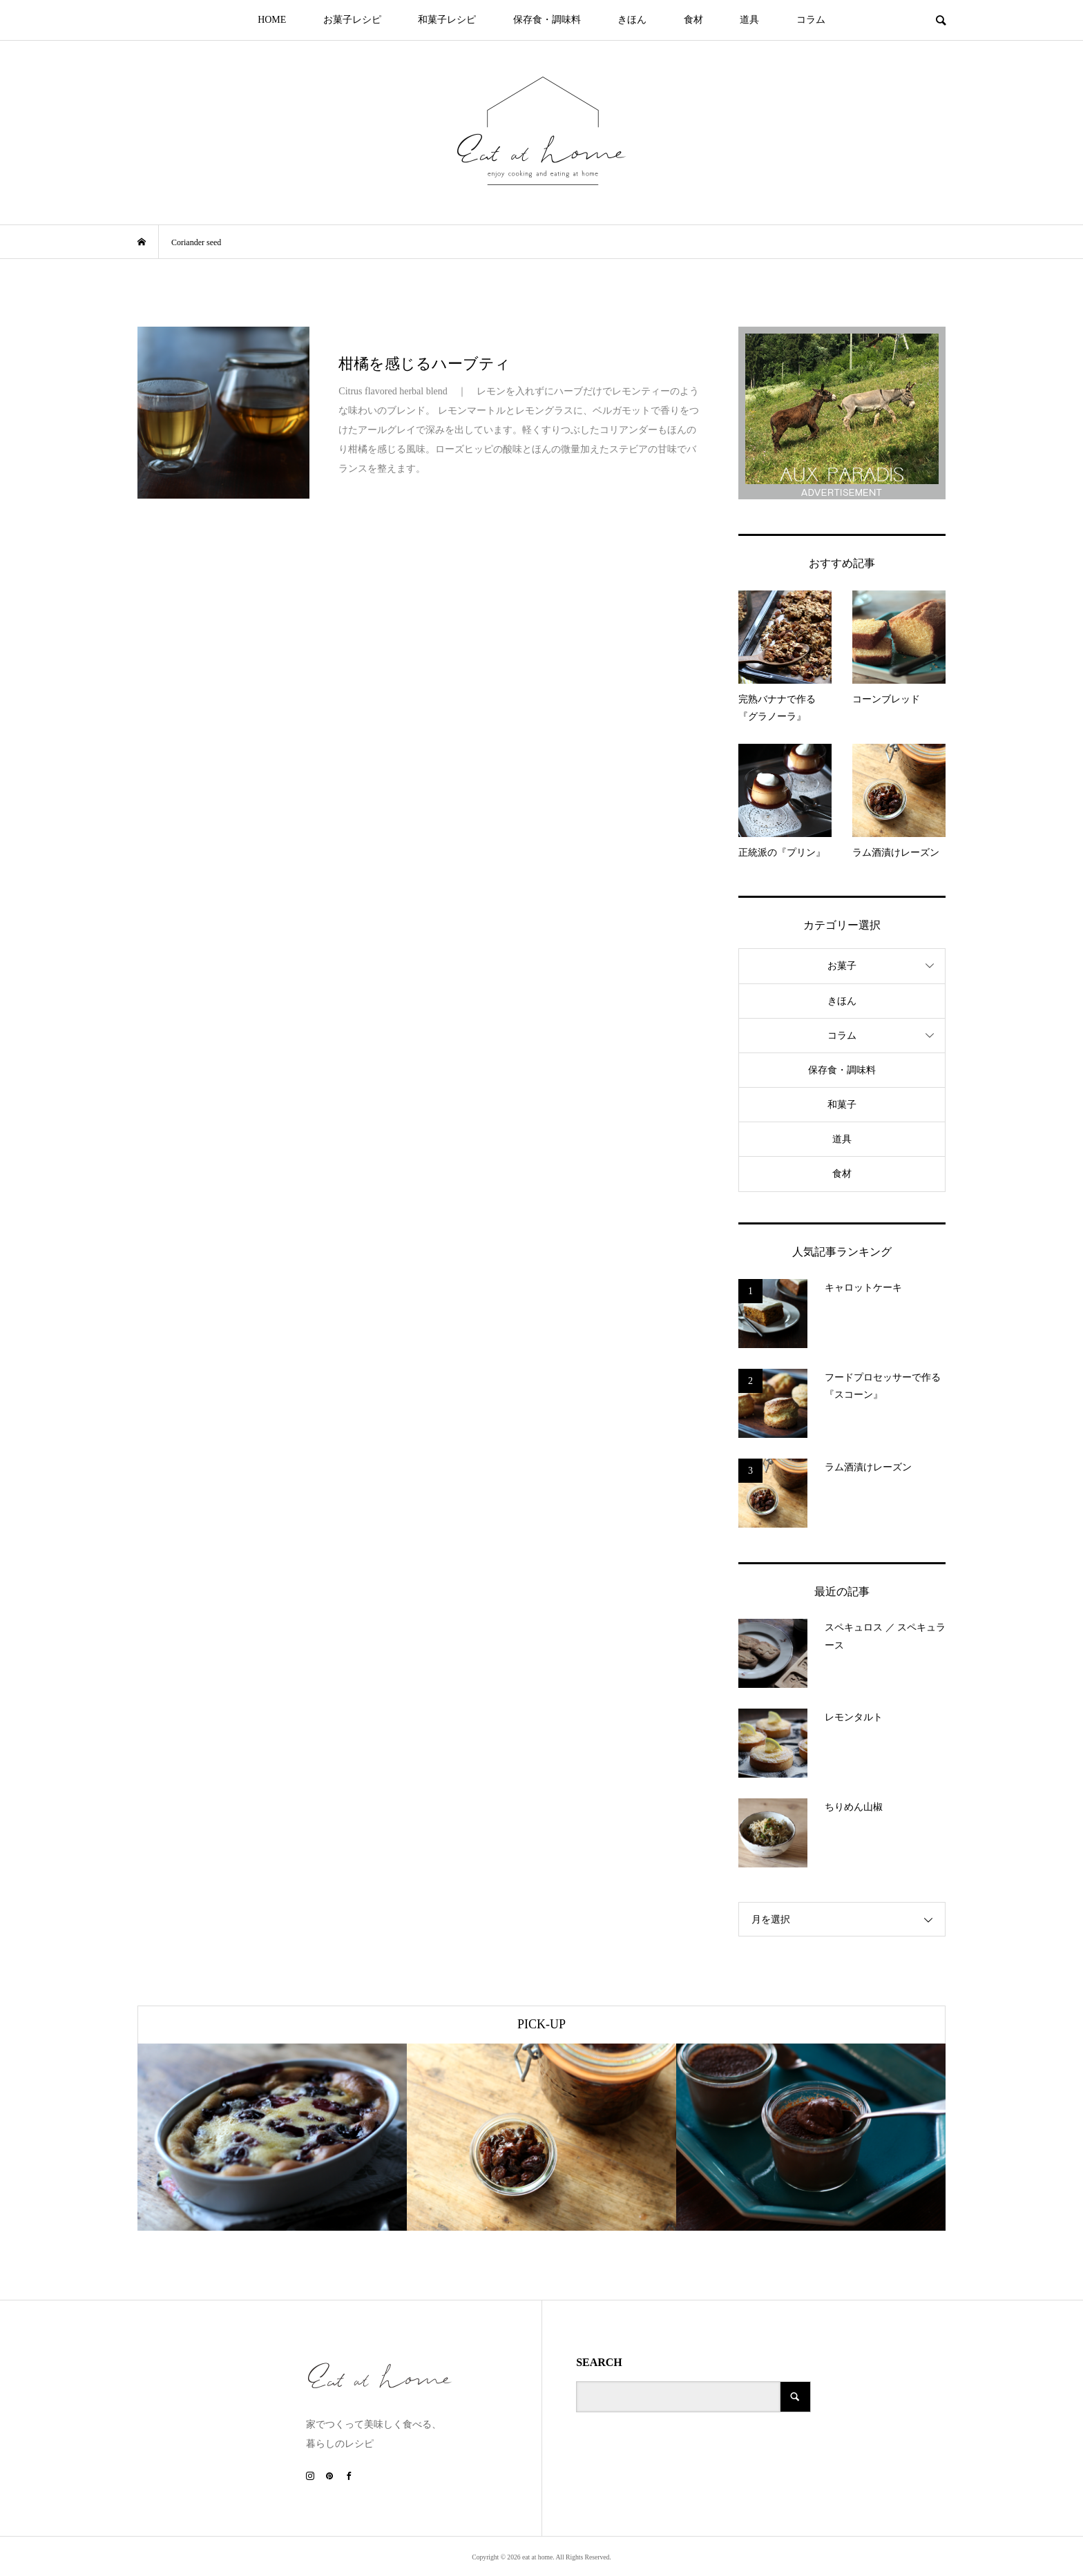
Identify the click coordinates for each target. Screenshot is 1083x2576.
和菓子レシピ (447, 20)
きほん (631, 20)
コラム (810, 20)
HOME (272, 20)
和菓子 (841, 1104)
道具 (749, 20)
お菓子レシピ (352, 20)
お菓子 (841, 966)
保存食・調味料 (547, 20)
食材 (693, 20)
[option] (272, 2137)
